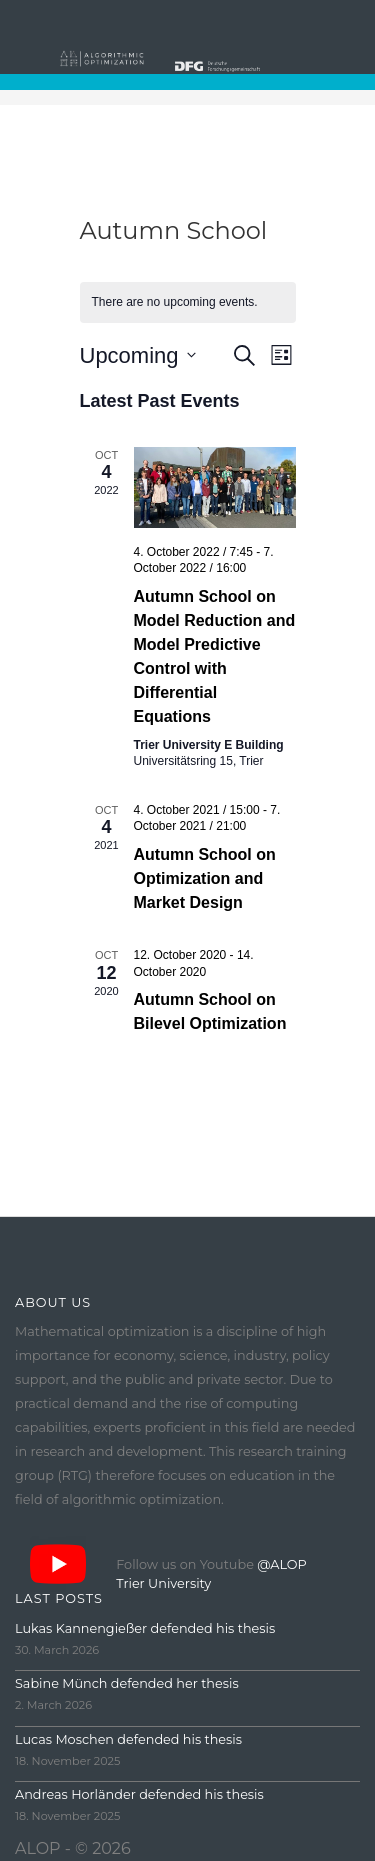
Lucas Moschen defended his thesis (128, 1739)
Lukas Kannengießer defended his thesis (145, 1628)
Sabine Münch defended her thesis (127, 1683)
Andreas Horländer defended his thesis (139, 1794)
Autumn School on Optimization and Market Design (205, 878)
